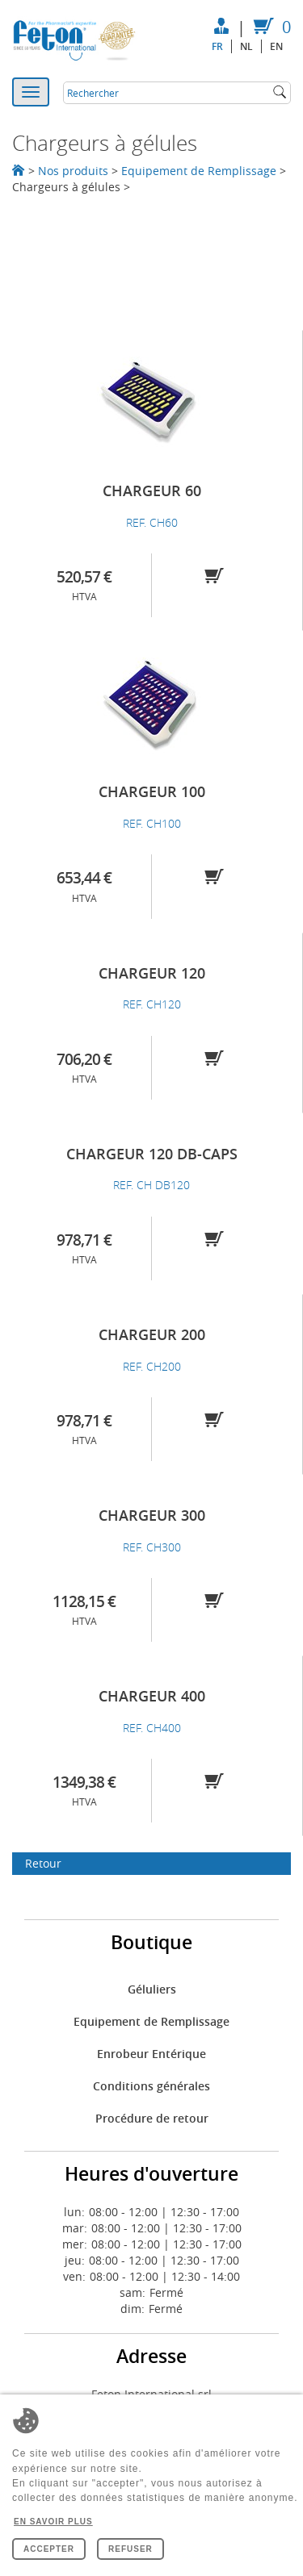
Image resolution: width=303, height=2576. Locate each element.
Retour (43, 1863)
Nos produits (73, 170)
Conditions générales (151, 2086)
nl (246, 46)
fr (217, 46)
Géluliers (152, 1989)
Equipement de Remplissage (198, 170)
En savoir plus (53, 2521)
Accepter (48, 2549)
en (276, 46)
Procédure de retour (151, 2118)
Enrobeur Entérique (151, 2053)
